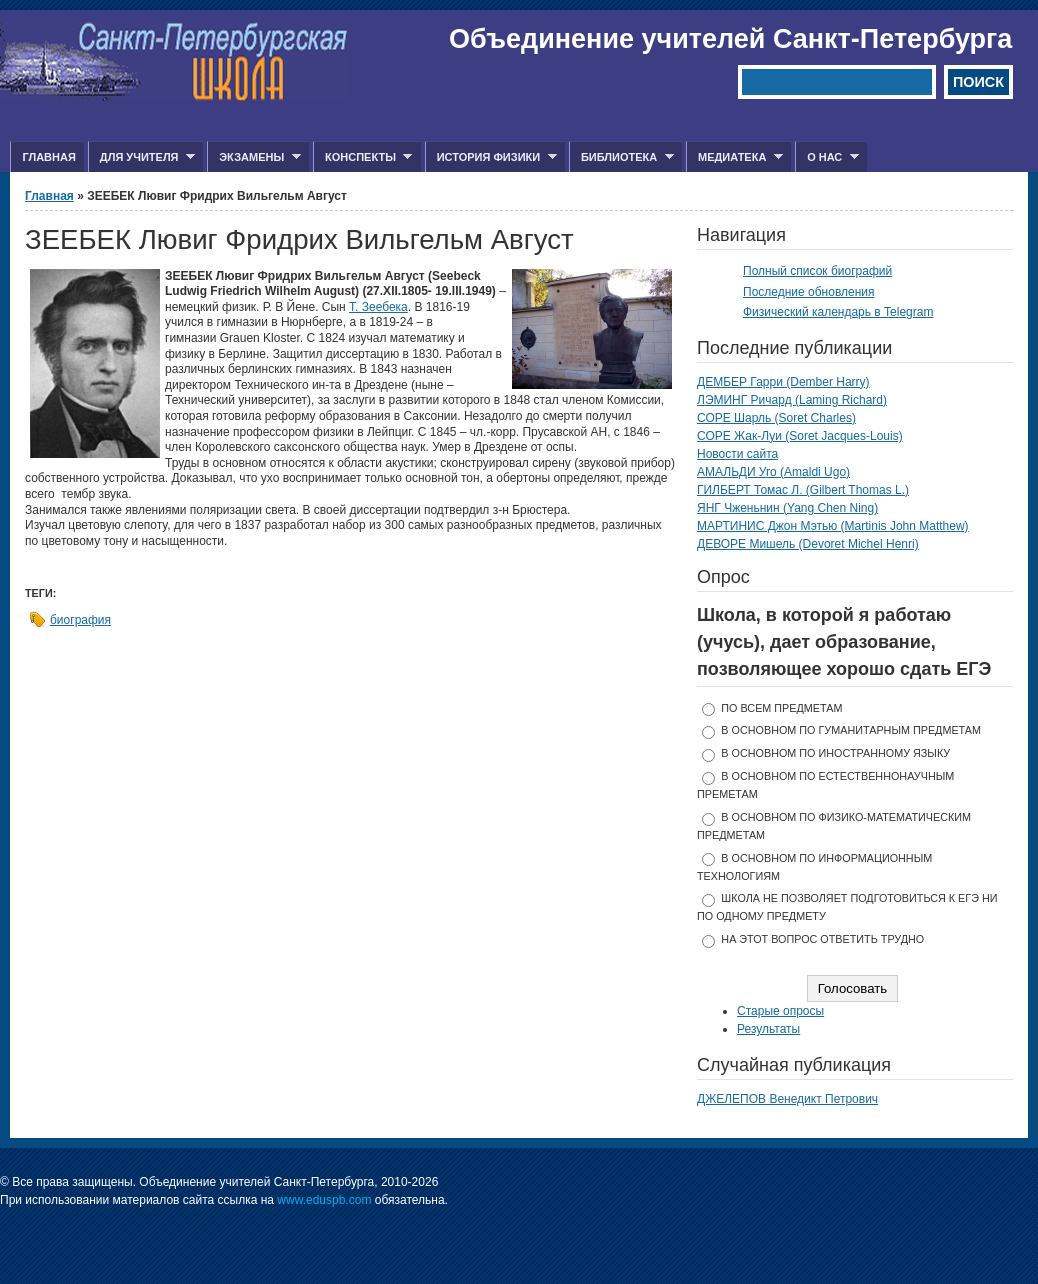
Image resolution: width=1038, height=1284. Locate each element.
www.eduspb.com (324, 1200)
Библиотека (621, 157)
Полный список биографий (817, 271)
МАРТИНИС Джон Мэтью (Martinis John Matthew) (833, 526)
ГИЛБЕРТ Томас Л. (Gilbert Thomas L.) (803, 490)
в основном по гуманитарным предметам (851, 730)
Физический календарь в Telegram (838, 312)
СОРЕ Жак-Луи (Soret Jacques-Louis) (800, 436)
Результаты (768, 1029)
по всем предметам (781, 708)
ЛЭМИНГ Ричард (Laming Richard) (792, 400)
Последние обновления (809, 292)
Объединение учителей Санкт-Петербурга (730, 39)
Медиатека (734, 157)
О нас (827, 157)
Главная (48, 157)
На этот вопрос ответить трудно (822, 939)
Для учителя (141, 157)
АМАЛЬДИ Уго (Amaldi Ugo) (773, 472)
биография (80, 620)
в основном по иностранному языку (835, 753)
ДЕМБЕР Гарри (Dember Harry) (783, 382)
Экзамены (254, 157)
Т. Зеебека (378, 307)
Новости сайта (737, 454)
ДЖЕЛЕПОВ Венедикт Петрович (787, 1099)
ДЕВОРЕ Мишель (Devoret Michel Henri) (808, 544)
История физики (491, 157)
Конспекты (362, 157)
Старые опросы (780, 1011)
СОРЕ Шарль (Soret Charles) (776, 418)
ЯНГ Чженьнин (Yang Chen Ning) (787, 508)
